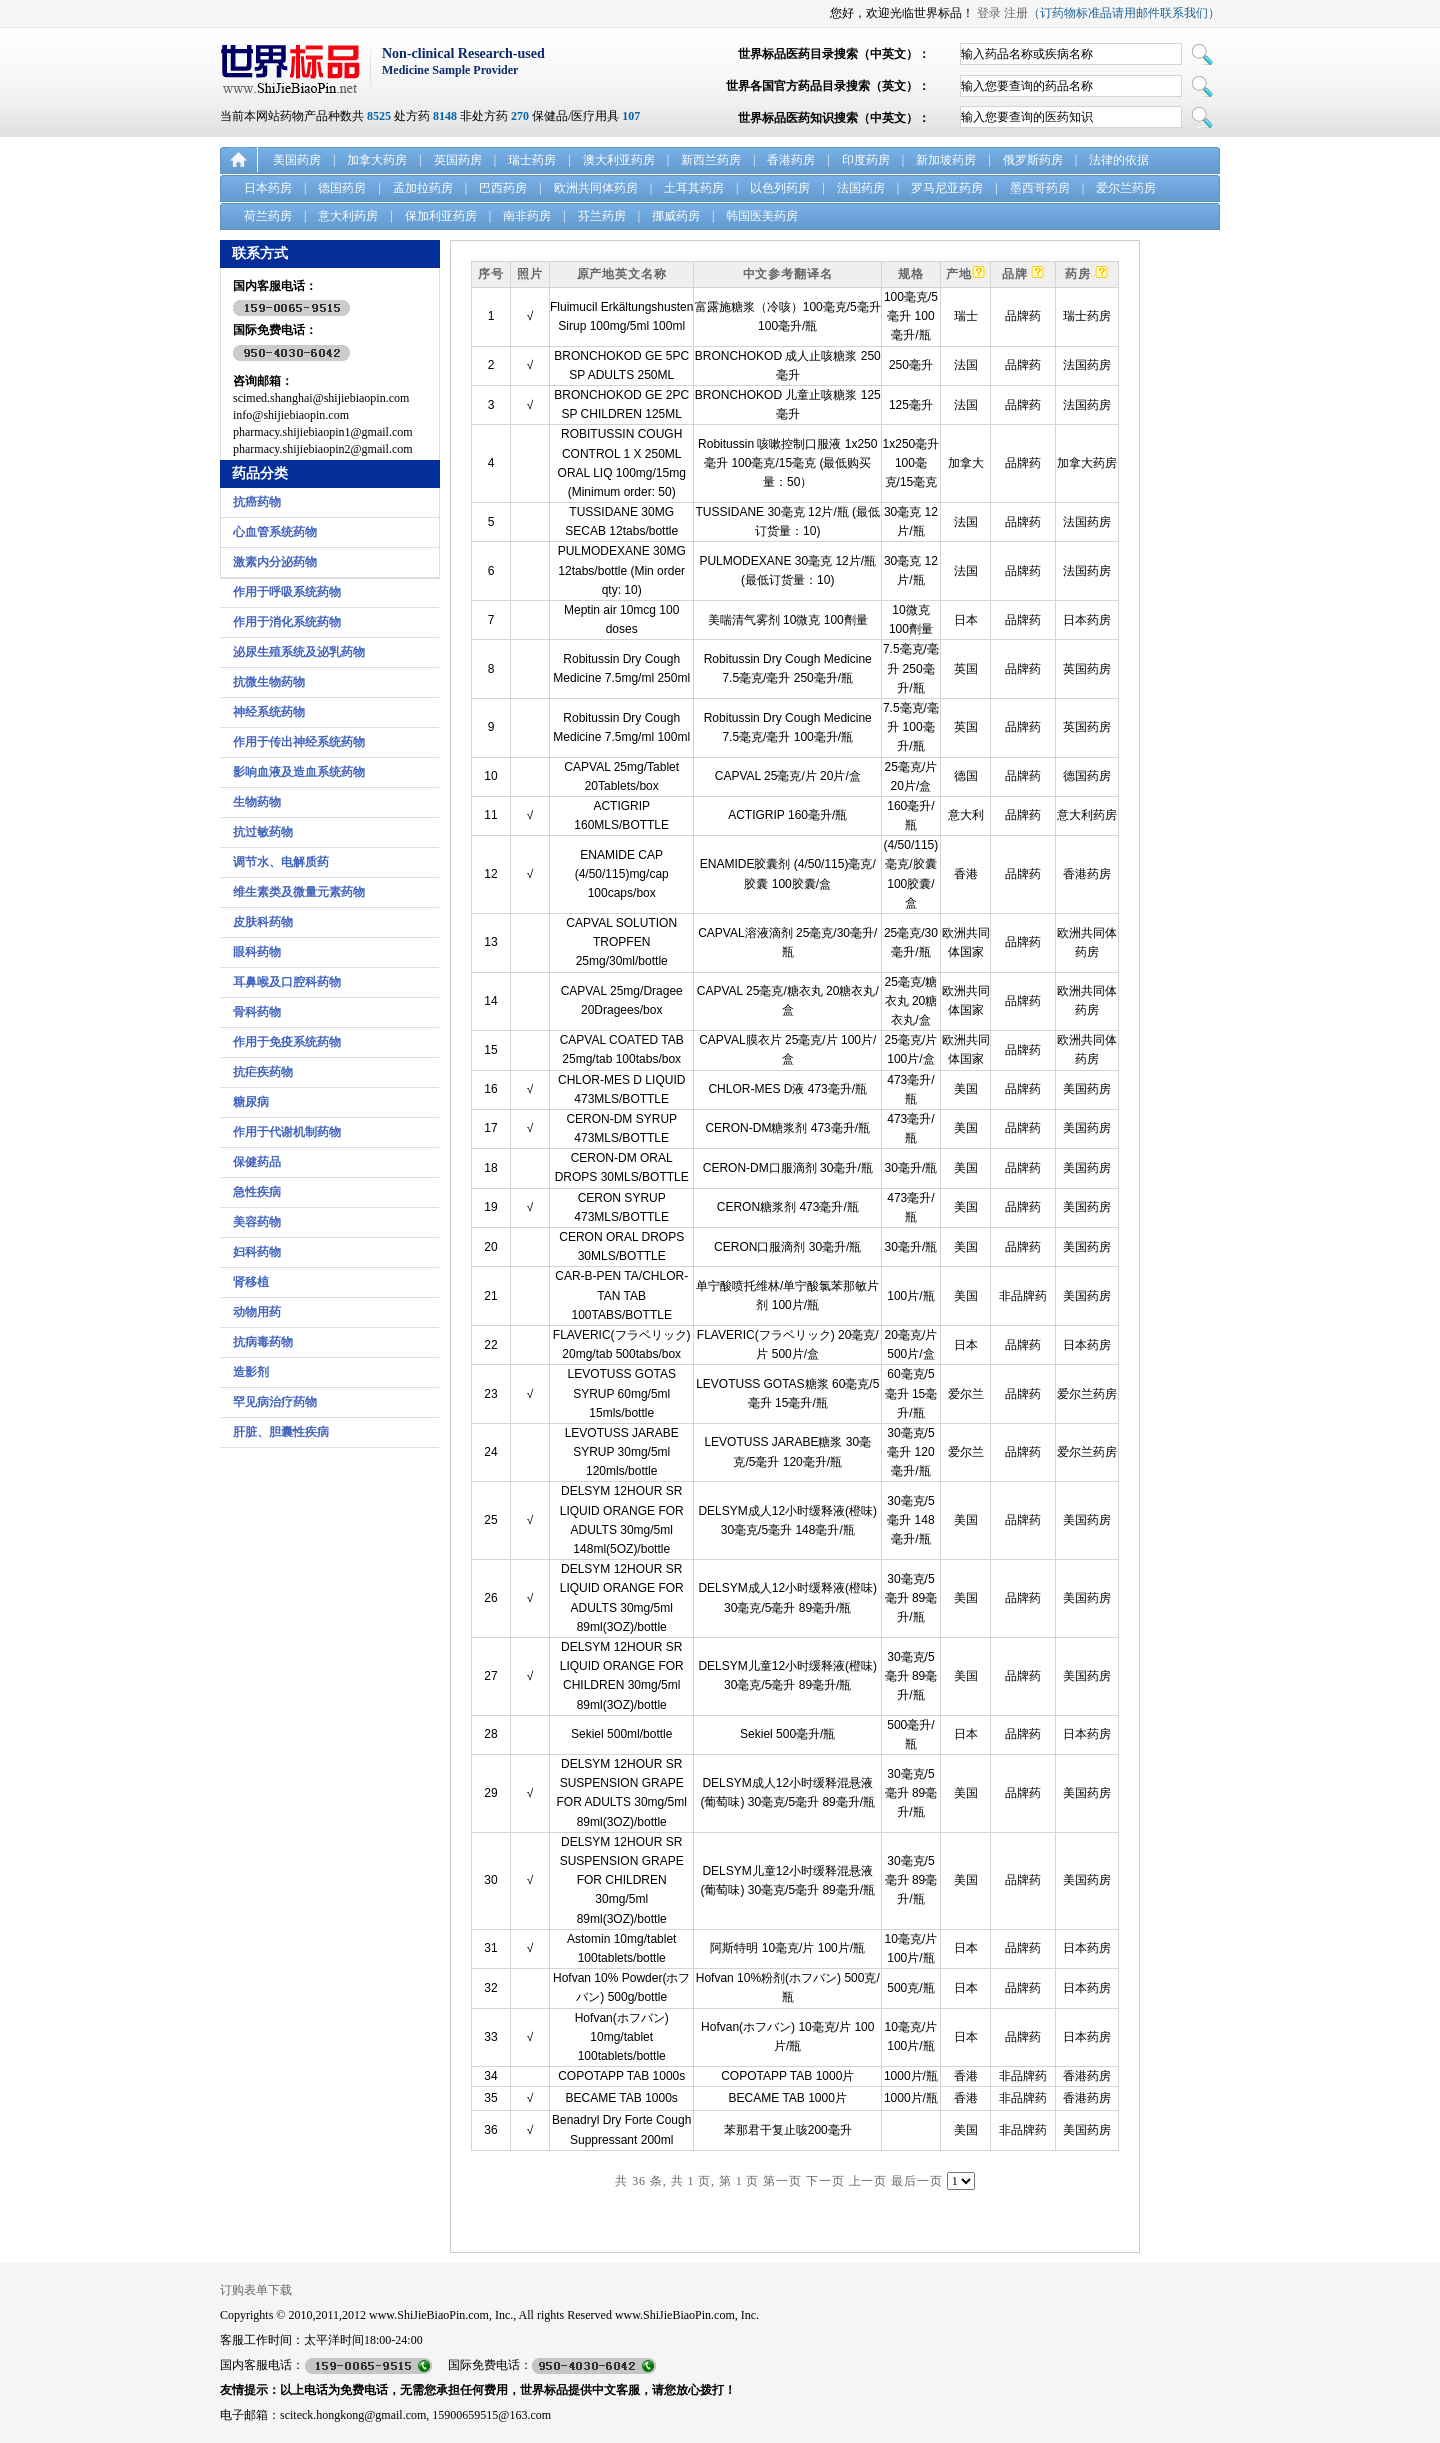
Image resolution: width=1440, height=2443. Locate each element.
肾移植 (251, 1282)
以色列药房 (780, 188)
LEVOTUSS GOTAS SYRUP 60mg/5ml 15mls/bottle (621, 1393)
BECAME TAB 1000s (622, 2098)
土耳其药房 (694, 188)
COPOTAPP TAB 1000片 (787, 2076)
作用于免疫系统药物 (287, 1042)
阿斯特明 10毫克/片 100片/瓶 (787, 1948)
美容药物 (257, 1222)
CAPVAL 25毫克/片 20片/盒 (788, 776)
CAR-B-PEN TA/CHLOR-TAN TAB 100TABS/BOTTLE (621, 1295)
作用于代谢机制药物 (287, 1132)
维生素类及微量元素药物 (299, 892)
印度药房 (866, 160)
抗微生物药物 (269, 682)
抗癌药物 (257, 502)
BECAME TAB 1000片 (788, 2098)
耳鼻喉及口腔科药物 (287, 982)
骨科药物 (257, 1012)
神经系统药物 (269, 712)
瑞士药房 (532, 160)
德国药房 (342, 188)
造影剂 (251, 1372)
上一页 (868, 2181)
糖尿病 (251, 1102)
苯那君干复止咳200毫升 (788, 2130)
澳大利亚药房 (619, 160)
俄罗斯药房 (1033, 160)
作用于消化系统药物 (287, 622)
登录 (989, 13)
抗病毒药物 (263, 1342)
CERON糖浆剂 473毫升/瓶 (788, 1207)
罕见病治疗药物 (275, 1402)
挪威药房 (676, 216)
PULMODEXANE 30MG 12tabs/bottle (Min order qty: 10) (622, 570)
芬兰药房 (602, 216)
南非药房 (527, 216)
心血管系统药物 (275, 532)
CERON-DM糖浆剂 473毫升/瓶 (787, 1128)
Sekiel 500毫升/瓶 (787, 1734)
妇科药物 (257, 1252)
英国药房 (458, 160)
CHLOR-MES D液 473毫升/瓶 (787, 1089)
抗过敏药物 (263, 832)
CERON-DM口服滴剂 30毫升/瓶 (788, 1168)
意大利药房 (348, 216)
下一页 (825, 2181)
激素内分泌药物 (275, 562)
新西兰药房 (711, 160)
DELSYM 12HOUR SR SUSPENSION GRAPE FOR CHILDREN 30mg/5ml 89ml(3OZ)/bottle (622, 1880)
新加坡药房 (946, 160)
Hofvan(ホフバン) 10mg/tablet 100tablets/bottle (622, 2037)
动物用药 (257, 1312)
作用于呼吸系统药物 (287, 592)
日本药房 (268, 188)
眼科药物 (257, 952)
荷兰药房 (268, 216)
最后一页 (917, 2181)
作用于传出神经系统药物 (299, 742)
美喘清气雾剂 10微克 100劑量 (788, 620)
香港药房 (791, 160)
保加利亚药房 (441, 216)
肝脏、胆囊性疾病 (281, 1432)
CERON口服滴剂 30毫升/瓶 (787, 1247)
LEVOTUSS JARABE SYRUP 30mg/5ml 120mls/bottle (622, 1452)
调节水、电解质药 (281, 862)
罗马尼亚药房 (947, 188)
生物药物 (257, 802)
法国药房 (861, 188)
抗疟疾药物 (263, 1072)
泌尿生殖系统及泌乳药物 (299, 652)
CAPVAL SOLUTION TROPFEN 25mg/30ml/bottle (621, 942)
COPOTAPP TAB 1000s (621, 2076)
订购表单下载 (256, 2290)
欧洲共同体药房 (596, 188)
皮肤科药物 (263, 922)
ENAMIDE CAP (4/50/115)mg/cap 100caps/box (622, 874)
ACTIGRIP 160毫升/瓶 (787, 815)
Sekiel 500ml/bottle (621, 1734)
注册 (1016, 13)
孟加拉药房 (423, 188)
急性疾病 (257, 1192)
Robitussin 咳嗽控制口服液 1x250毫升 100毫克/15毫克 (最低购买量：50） (787, 463)
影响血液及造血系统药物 (299, 772)
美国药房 (297, 160)
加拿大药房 (377, 160)
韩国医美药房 (762, 216)
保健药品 (257, 1162)
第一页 (782, 2181)
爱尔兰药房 (1126, 188)
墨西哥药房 (1040, 188)
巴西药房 (503, 188)
